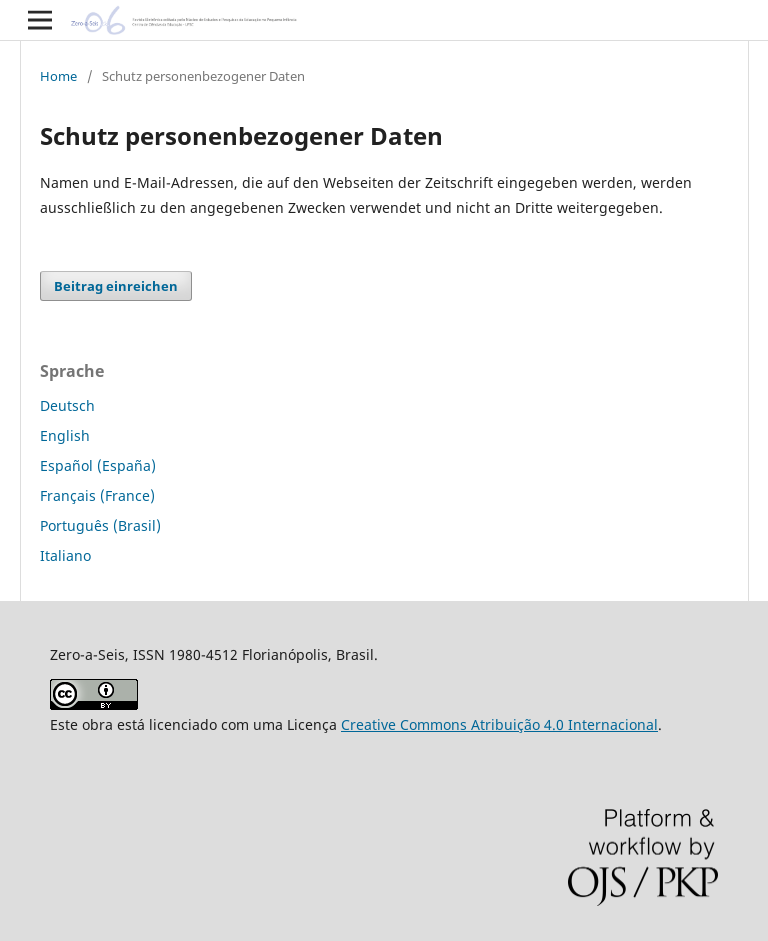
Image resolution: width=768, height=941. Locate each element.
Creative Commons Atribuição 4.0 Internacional (499, 724)
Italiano (65, 555)
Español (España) (98, 465)
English (65, 435)
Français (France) (97, 495)
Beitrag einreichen (116, 286)
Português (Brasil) (100, 525)
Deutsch (67, 405)
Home (58, 76)
